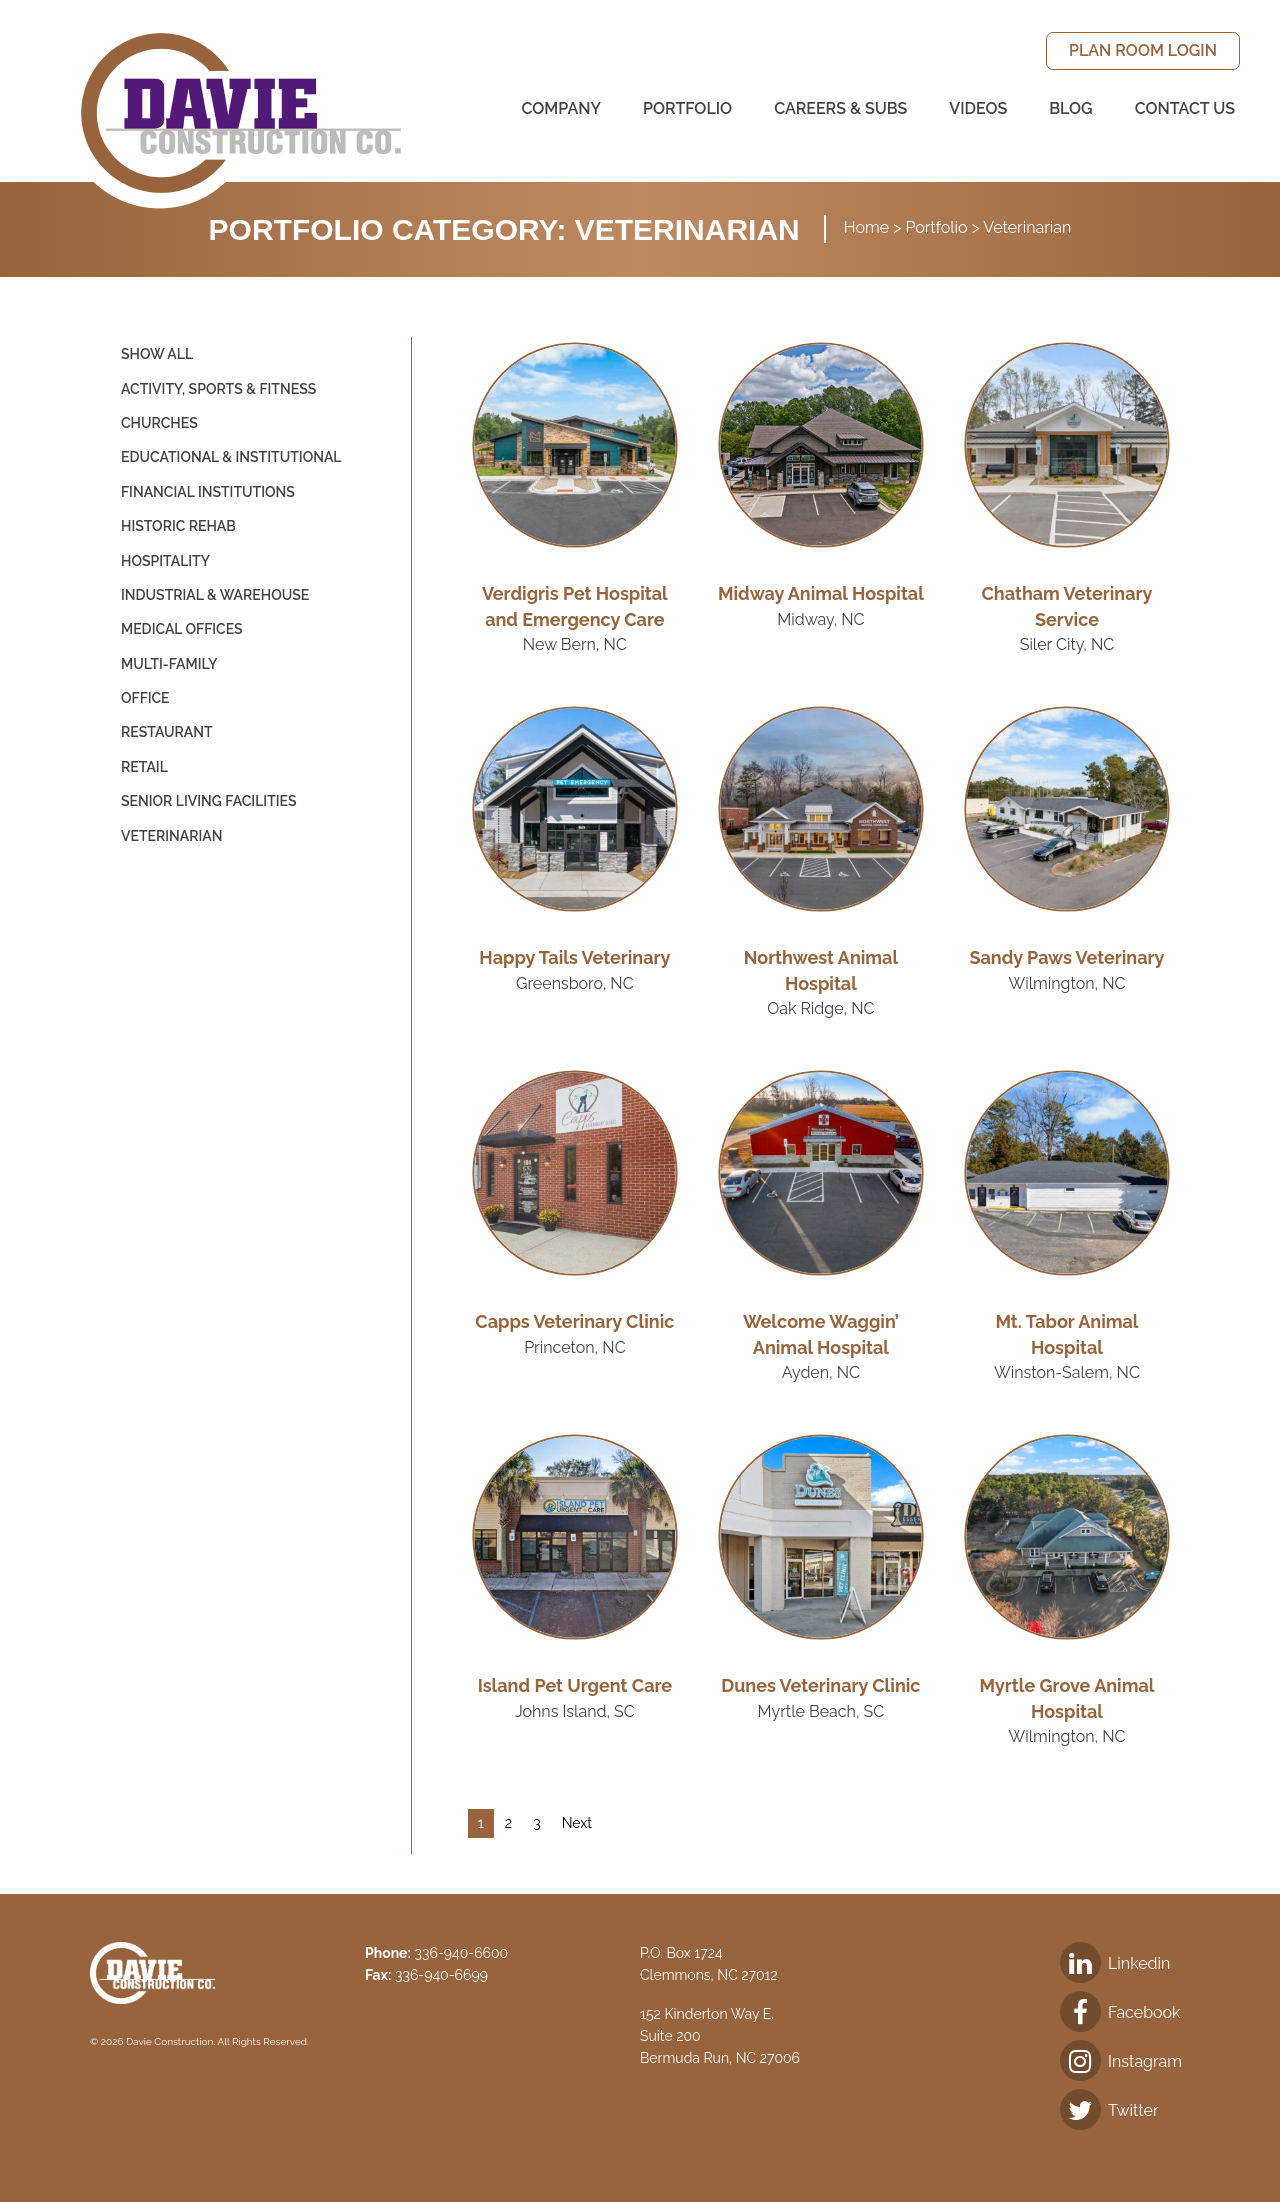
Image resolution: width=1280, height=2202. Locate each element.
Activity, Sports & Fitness (218, 389)
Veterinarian (172, 836)
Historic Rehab (178, 526)
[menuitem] (1143, 51)
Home (866, 227)
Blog (1070, 108)
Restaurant (167, 732)
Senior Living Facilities (209, 801)
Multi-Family (169, 664)
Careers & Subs (840, 108)
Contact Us (1185, 108)
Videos (978, 108)
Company (561, 108)
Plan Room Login (1143, 50)
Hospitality (165, 561)
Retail (144, 767)
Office (145, 698)
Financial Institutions (208, 492)
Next (577, 1823)
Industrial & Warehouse (215, 595)
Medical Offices (182, 629)
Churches (159, 423)
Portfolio (687, 108)
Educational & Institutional (231, 457)
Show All (157, 354)
